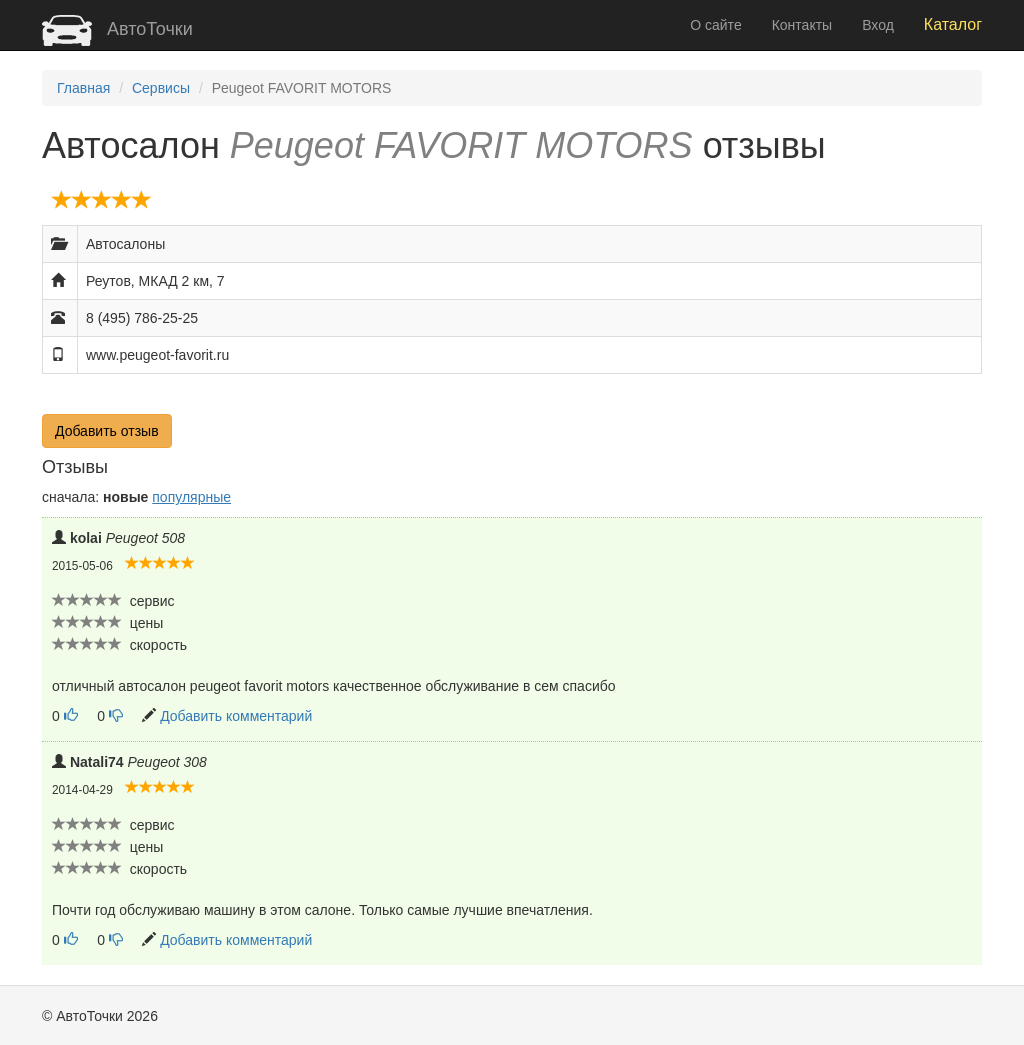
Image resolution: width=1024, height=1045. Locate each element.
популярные (191, 497)
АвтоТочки (117, 29)
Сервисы (161, 88)
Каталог (953, 24)
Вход (878, 25)
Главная (83, 88)
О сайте (715, 25)
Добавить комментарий (236, 716)
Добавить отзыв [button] (107, 431)
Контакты (802, 25)
